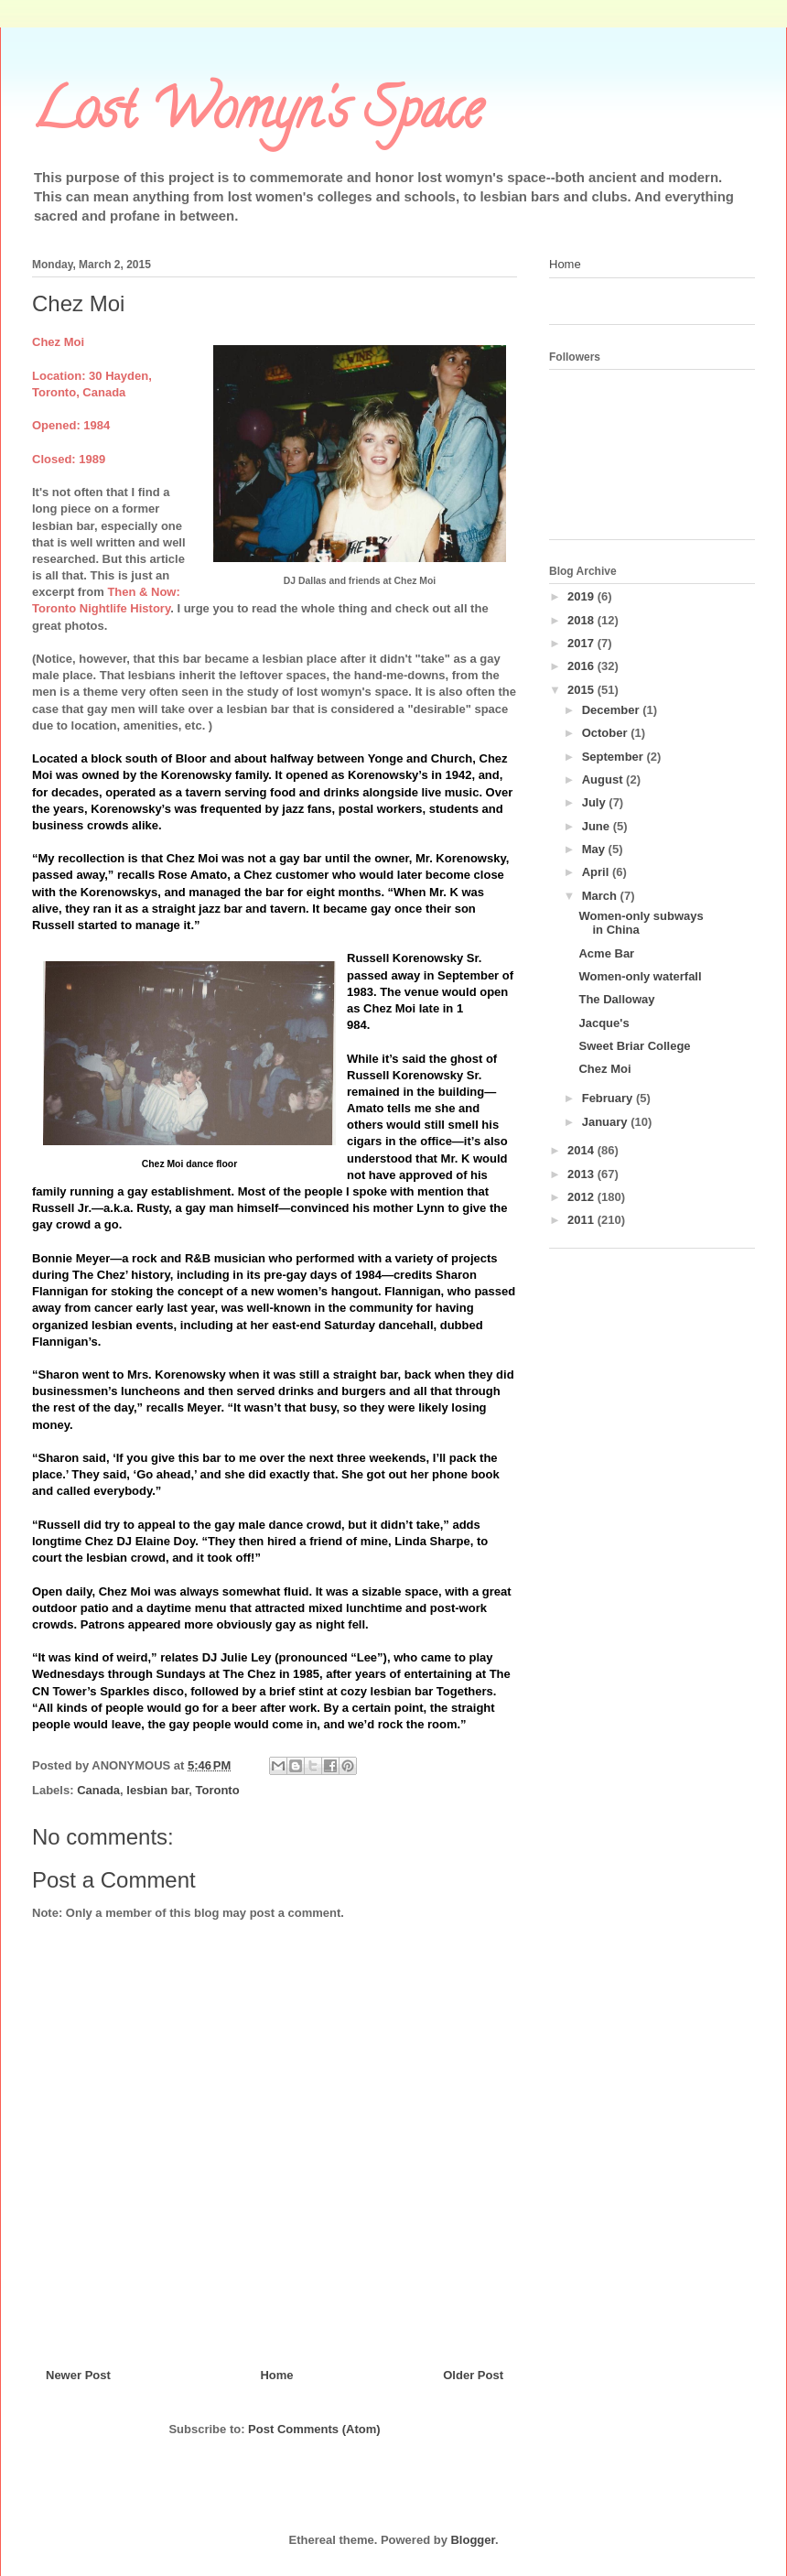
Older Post (473, 2375)
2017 (582, 643)
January (606, 1122)
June (597, 826)
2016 (582, 666)
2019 (582, 596)
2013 (582, 1174)
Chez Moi (604, 1069)
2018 (582, 620)
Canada (98, 1790)
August (604, 779)
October (606, 733)
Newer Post (78, 2375)
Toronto (217, 1790)
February (609, 1098)
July (595, 802)
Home (276, 2375)
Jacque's (603, 1023)
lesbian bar (157, 1790)
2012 (582, 1197)
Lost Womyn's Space (257, 115)
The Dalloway (616, 999)
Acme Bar (606, 953)
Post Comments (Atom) (314, 2429)
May (595, 849)
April (597, 872)
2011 (582, 1220)
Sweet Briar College (634, 1046)
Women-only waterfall (639, 976)
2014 (582, 1150)
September (614, 756)
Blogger (472, 2540)
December (612, 710)
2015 (582, 690)
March (601, 896)
